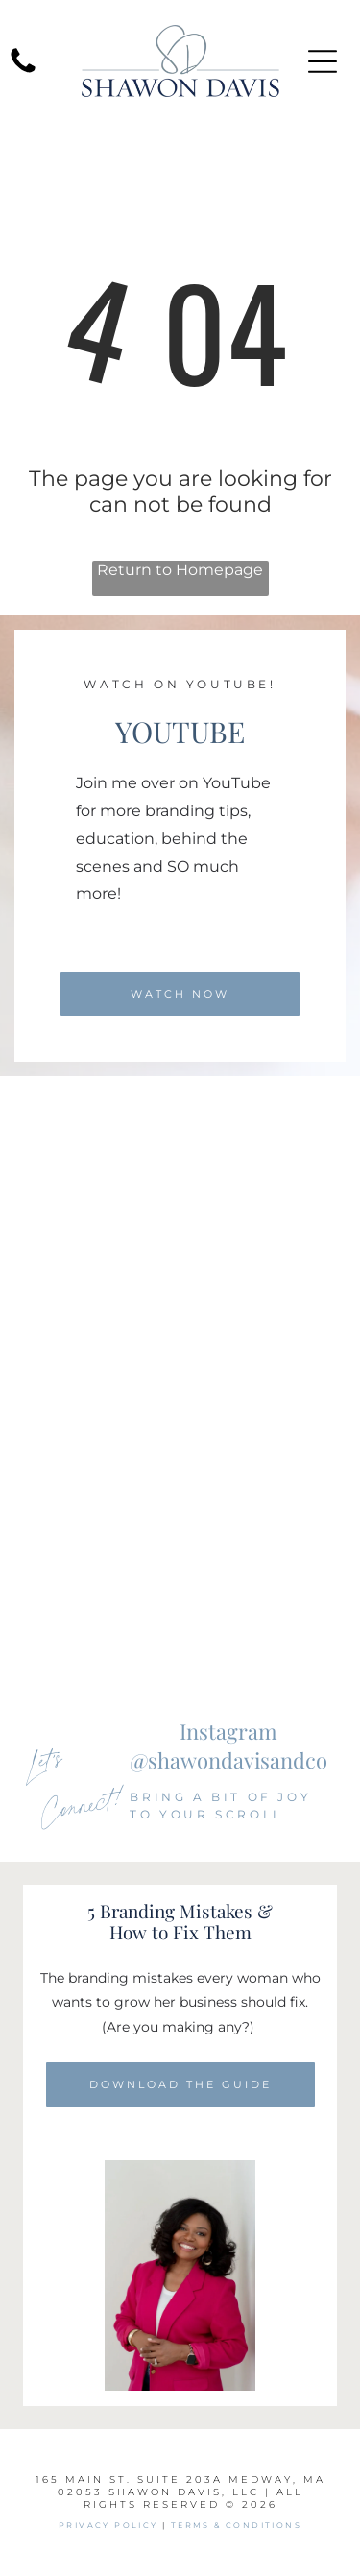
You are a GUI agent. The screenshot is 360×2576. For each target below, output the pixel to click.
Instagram (228, 1731)
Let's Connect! (75, 1783)
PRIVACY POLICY (108, 2525)
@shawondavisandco (228, 1759)
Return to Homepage (180, 570)
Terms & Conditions (236, 2525)
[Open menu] (322, 61)
